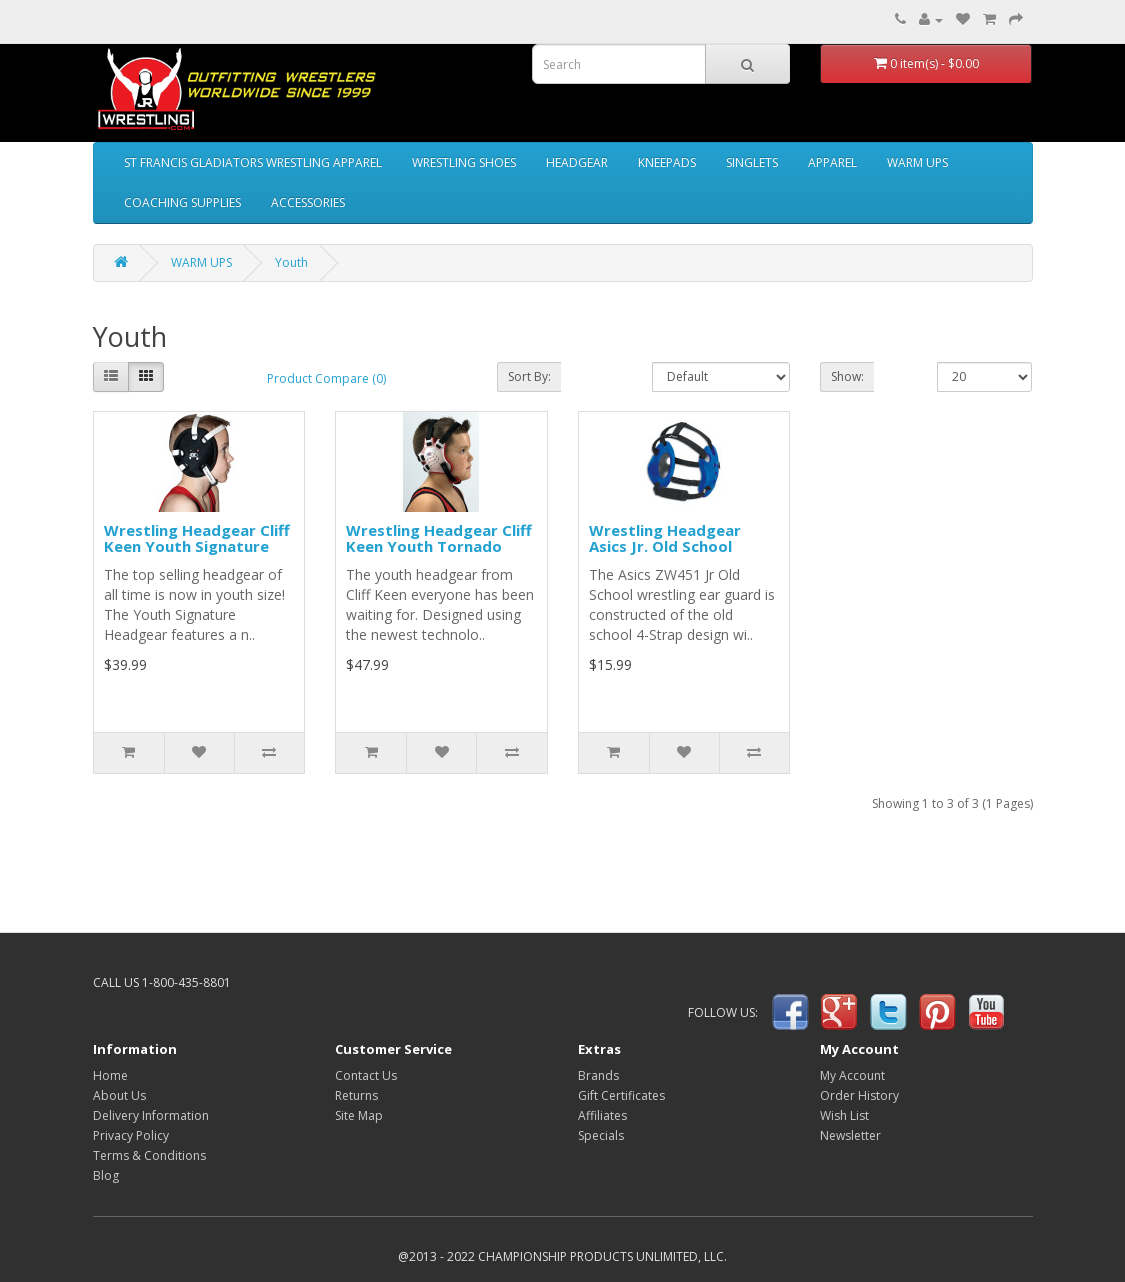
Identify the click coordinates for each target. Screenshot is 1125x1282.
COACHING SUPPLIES (182, 202)
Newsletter (850, 1135)
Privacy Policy (131, 1135)
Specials (601, 1135)
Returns (356, 1095)
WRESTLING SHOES (464, 162)
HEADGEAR (577, 162)
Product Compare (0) (326, 378)
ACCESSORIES (308, 202)
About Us (119, 1095)
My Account (852, 1075)
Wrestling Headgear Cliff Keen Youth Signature (197, 538)
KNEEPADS (667, 162)
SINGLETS (752, 162)
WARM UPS (917, 162)
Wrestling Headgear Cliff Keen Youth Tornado (439, 538)
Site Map (359, 1115)
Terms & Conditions (149, 1155)
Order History (859, 1095)
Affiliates (602, 1115)
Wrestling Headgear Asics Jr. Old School (665, 538)
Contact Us (366, 1075)
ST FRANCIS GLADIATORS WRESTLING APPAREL (253, 162)
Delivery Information (151, 1115)
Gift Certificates (621, 1095)
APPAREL (832, 162)
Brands (598, 1075)
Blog (106, 1175)
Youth (291, 262)
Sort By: (529, 376)
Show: (847, 376)
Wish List (844, 1115)
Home (110, 1075)
